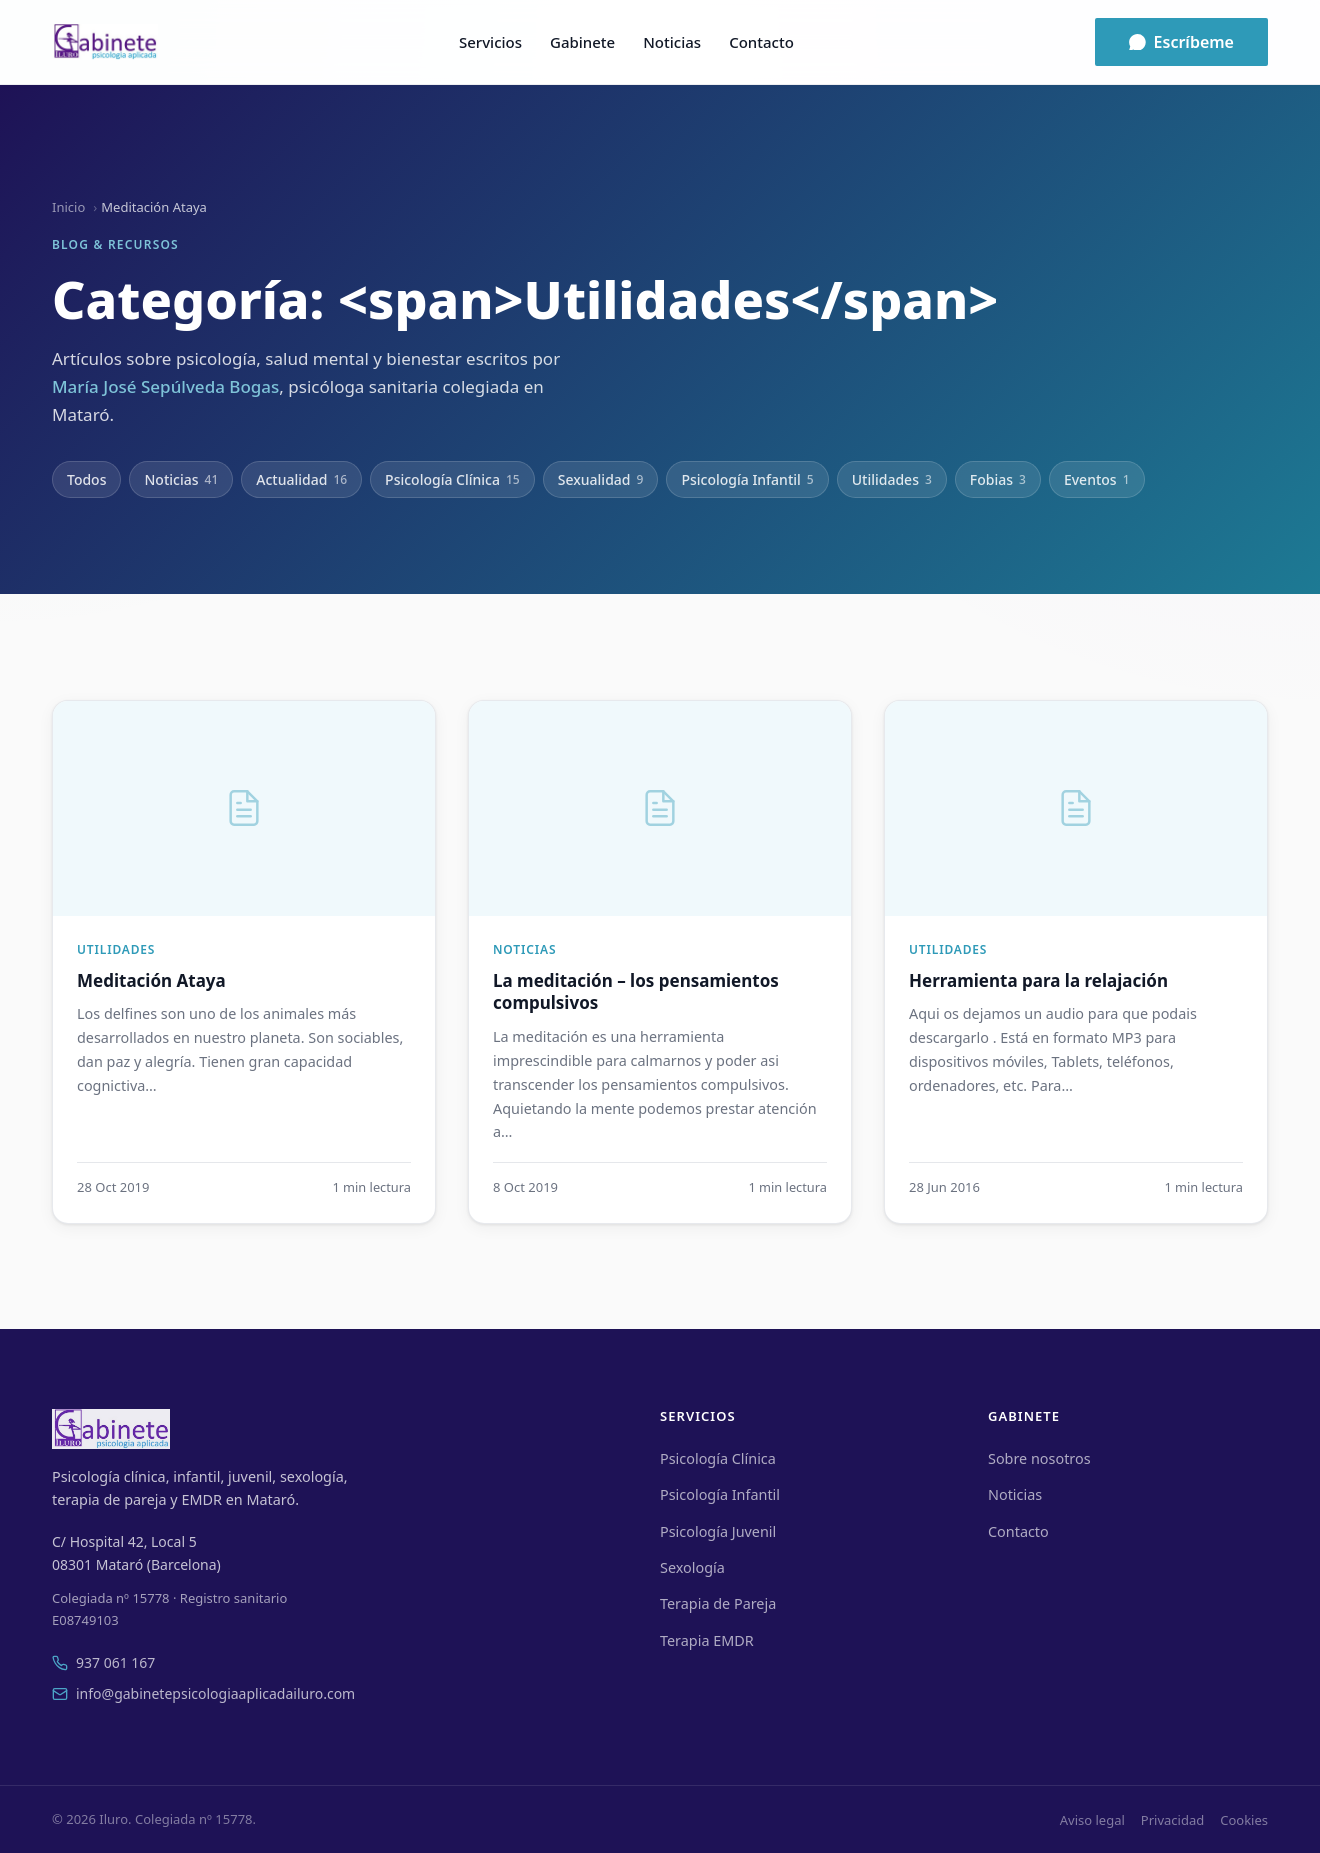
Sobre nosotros (1039, 1458)
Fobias (998, 480)
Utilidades (892, 480)
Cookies (1244, 1820)
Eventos (1097, 480)
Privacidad (1172, 1820)
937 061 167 (103, 1662)
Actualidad (301, 480)
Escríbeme (1181, 42)
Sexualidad (601, 480)
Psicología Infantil (747, 480)
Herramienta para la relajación (1038, 980)
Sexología (692, 1567)
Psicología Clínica (452, 480)
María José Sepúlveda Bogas (165, 386)
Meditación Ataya (151, 980)
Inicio (68, 207)
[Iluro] (105, 42)
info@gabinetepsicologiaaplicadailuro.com (203, 1693)
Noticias (672, 42)
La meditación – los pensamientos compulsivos (636, 992)
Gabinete (582, 42)
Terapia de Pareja (718, 1603)
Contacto (761, 42)
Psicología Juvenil (718, 1531)
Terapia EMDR (707, 1640)
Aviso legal (1092, 1820)
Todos (86, 479)
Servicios (490, 42)
